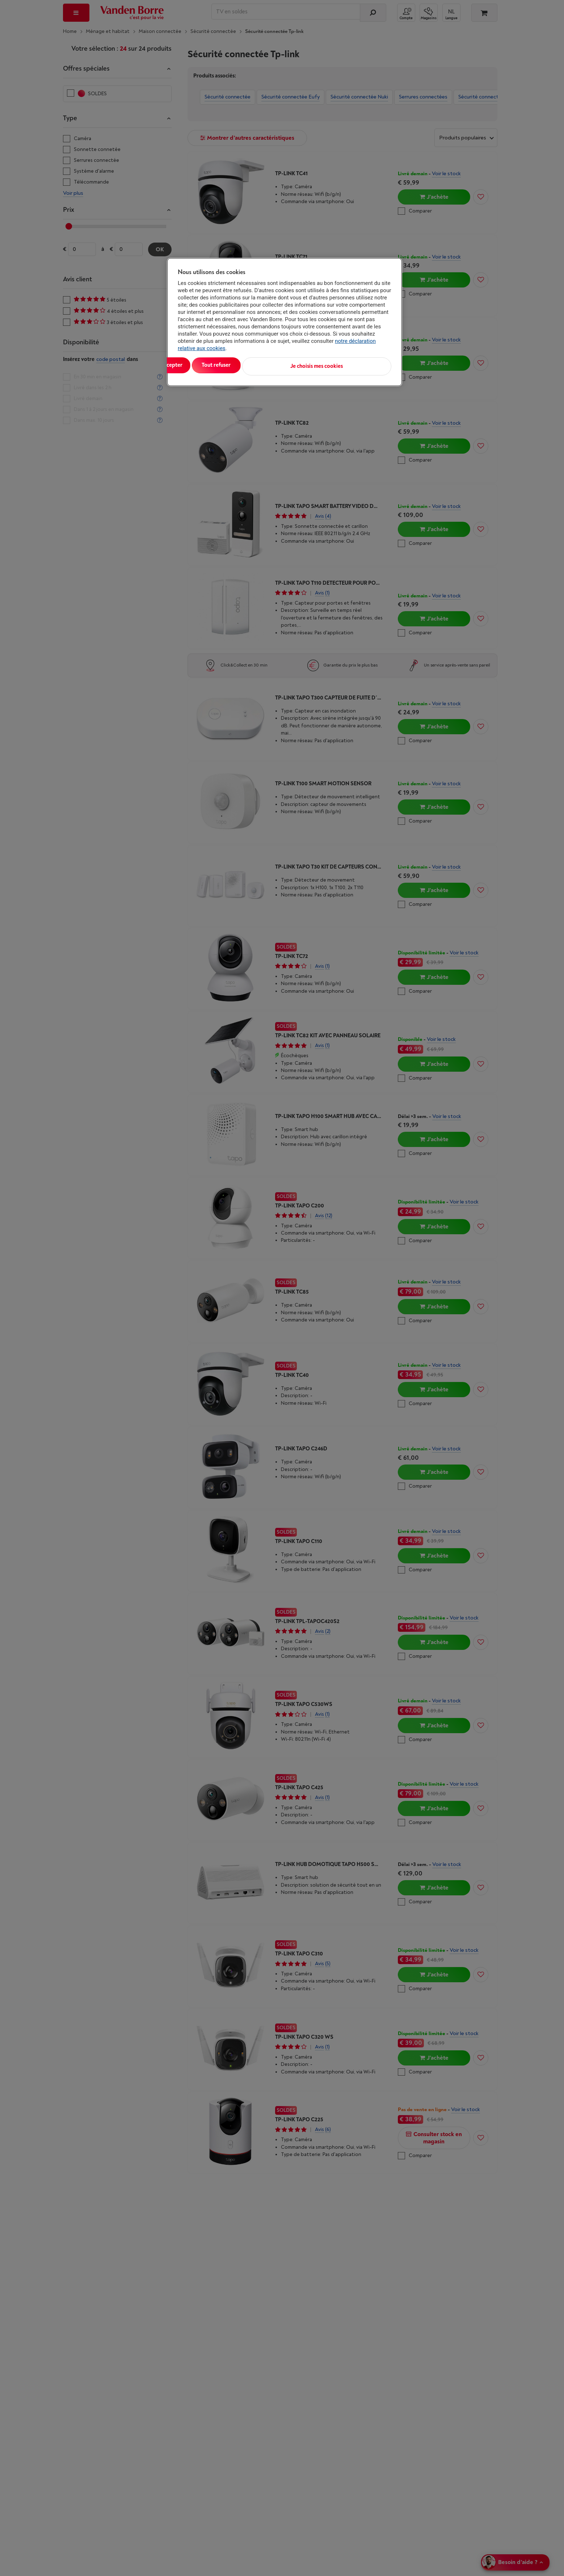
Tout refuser (271, 365)
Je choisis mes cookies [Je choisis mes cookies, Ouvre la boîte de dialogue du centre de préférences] (355, 365)
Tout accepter (207, 365)
